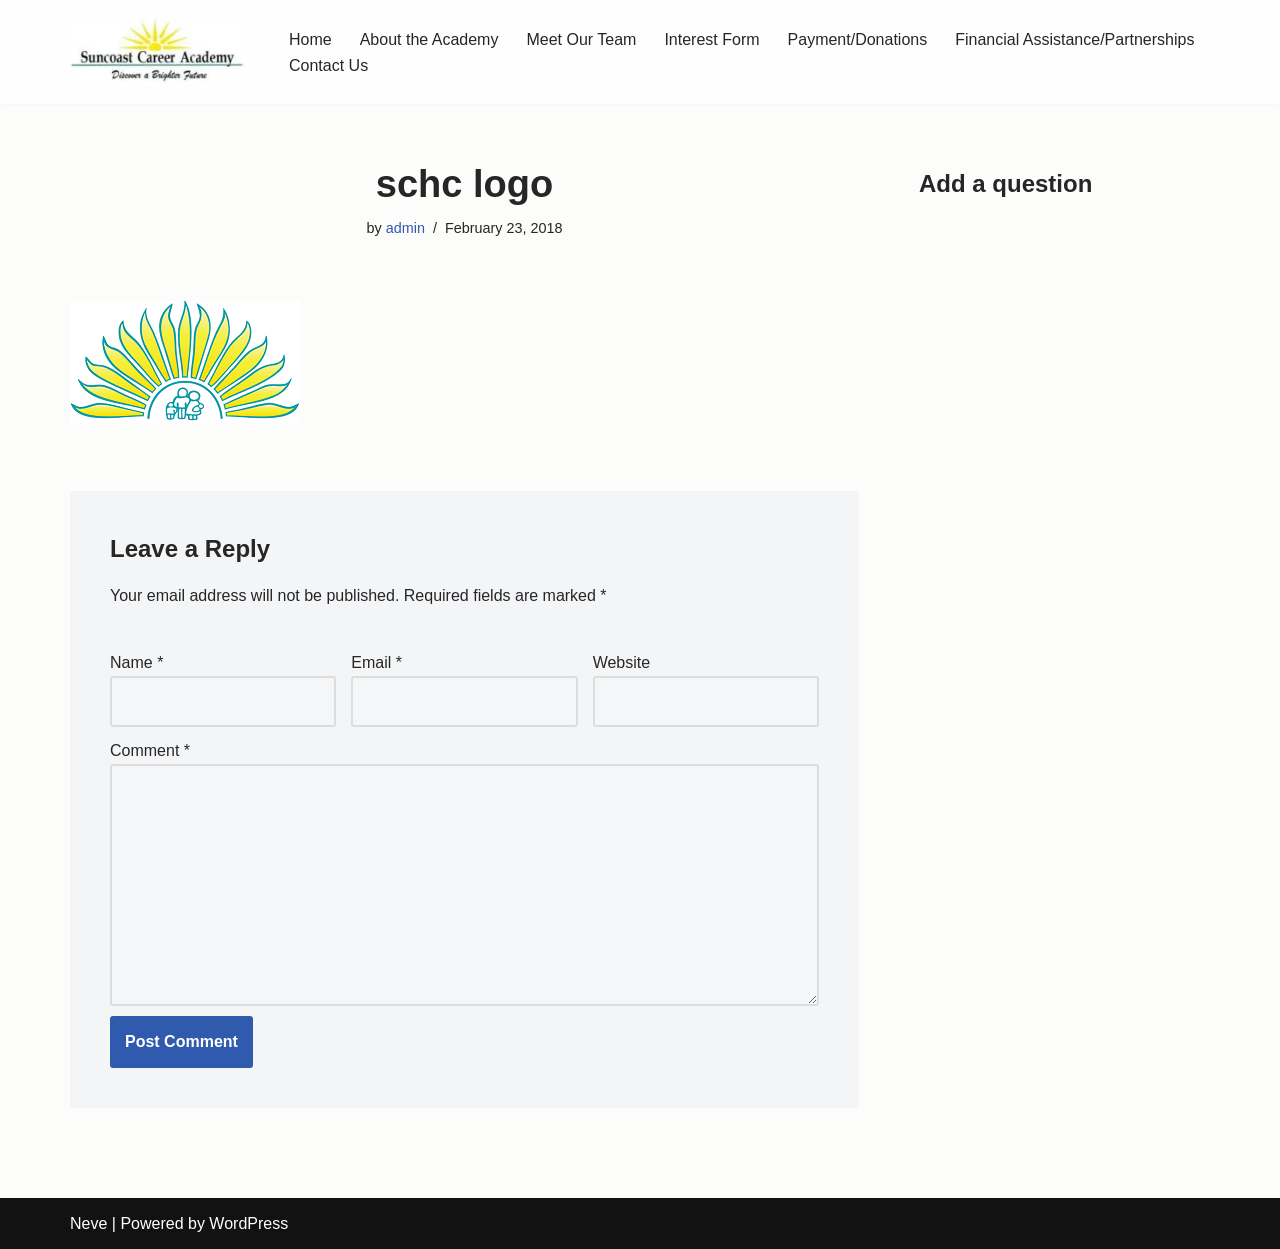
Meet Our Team (581, 39)
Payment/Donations (858, 39)
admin (405, 228)
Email (376, 662)
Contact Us (328, 65)
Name (136, 662)
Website (622, 662)
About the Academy (429, 39)
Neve (88, 1223)
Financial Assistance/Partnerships (1074, 39)
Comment (150, 750)
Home (310, 39)
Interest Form (711, 39)
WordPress (248, 1223)
